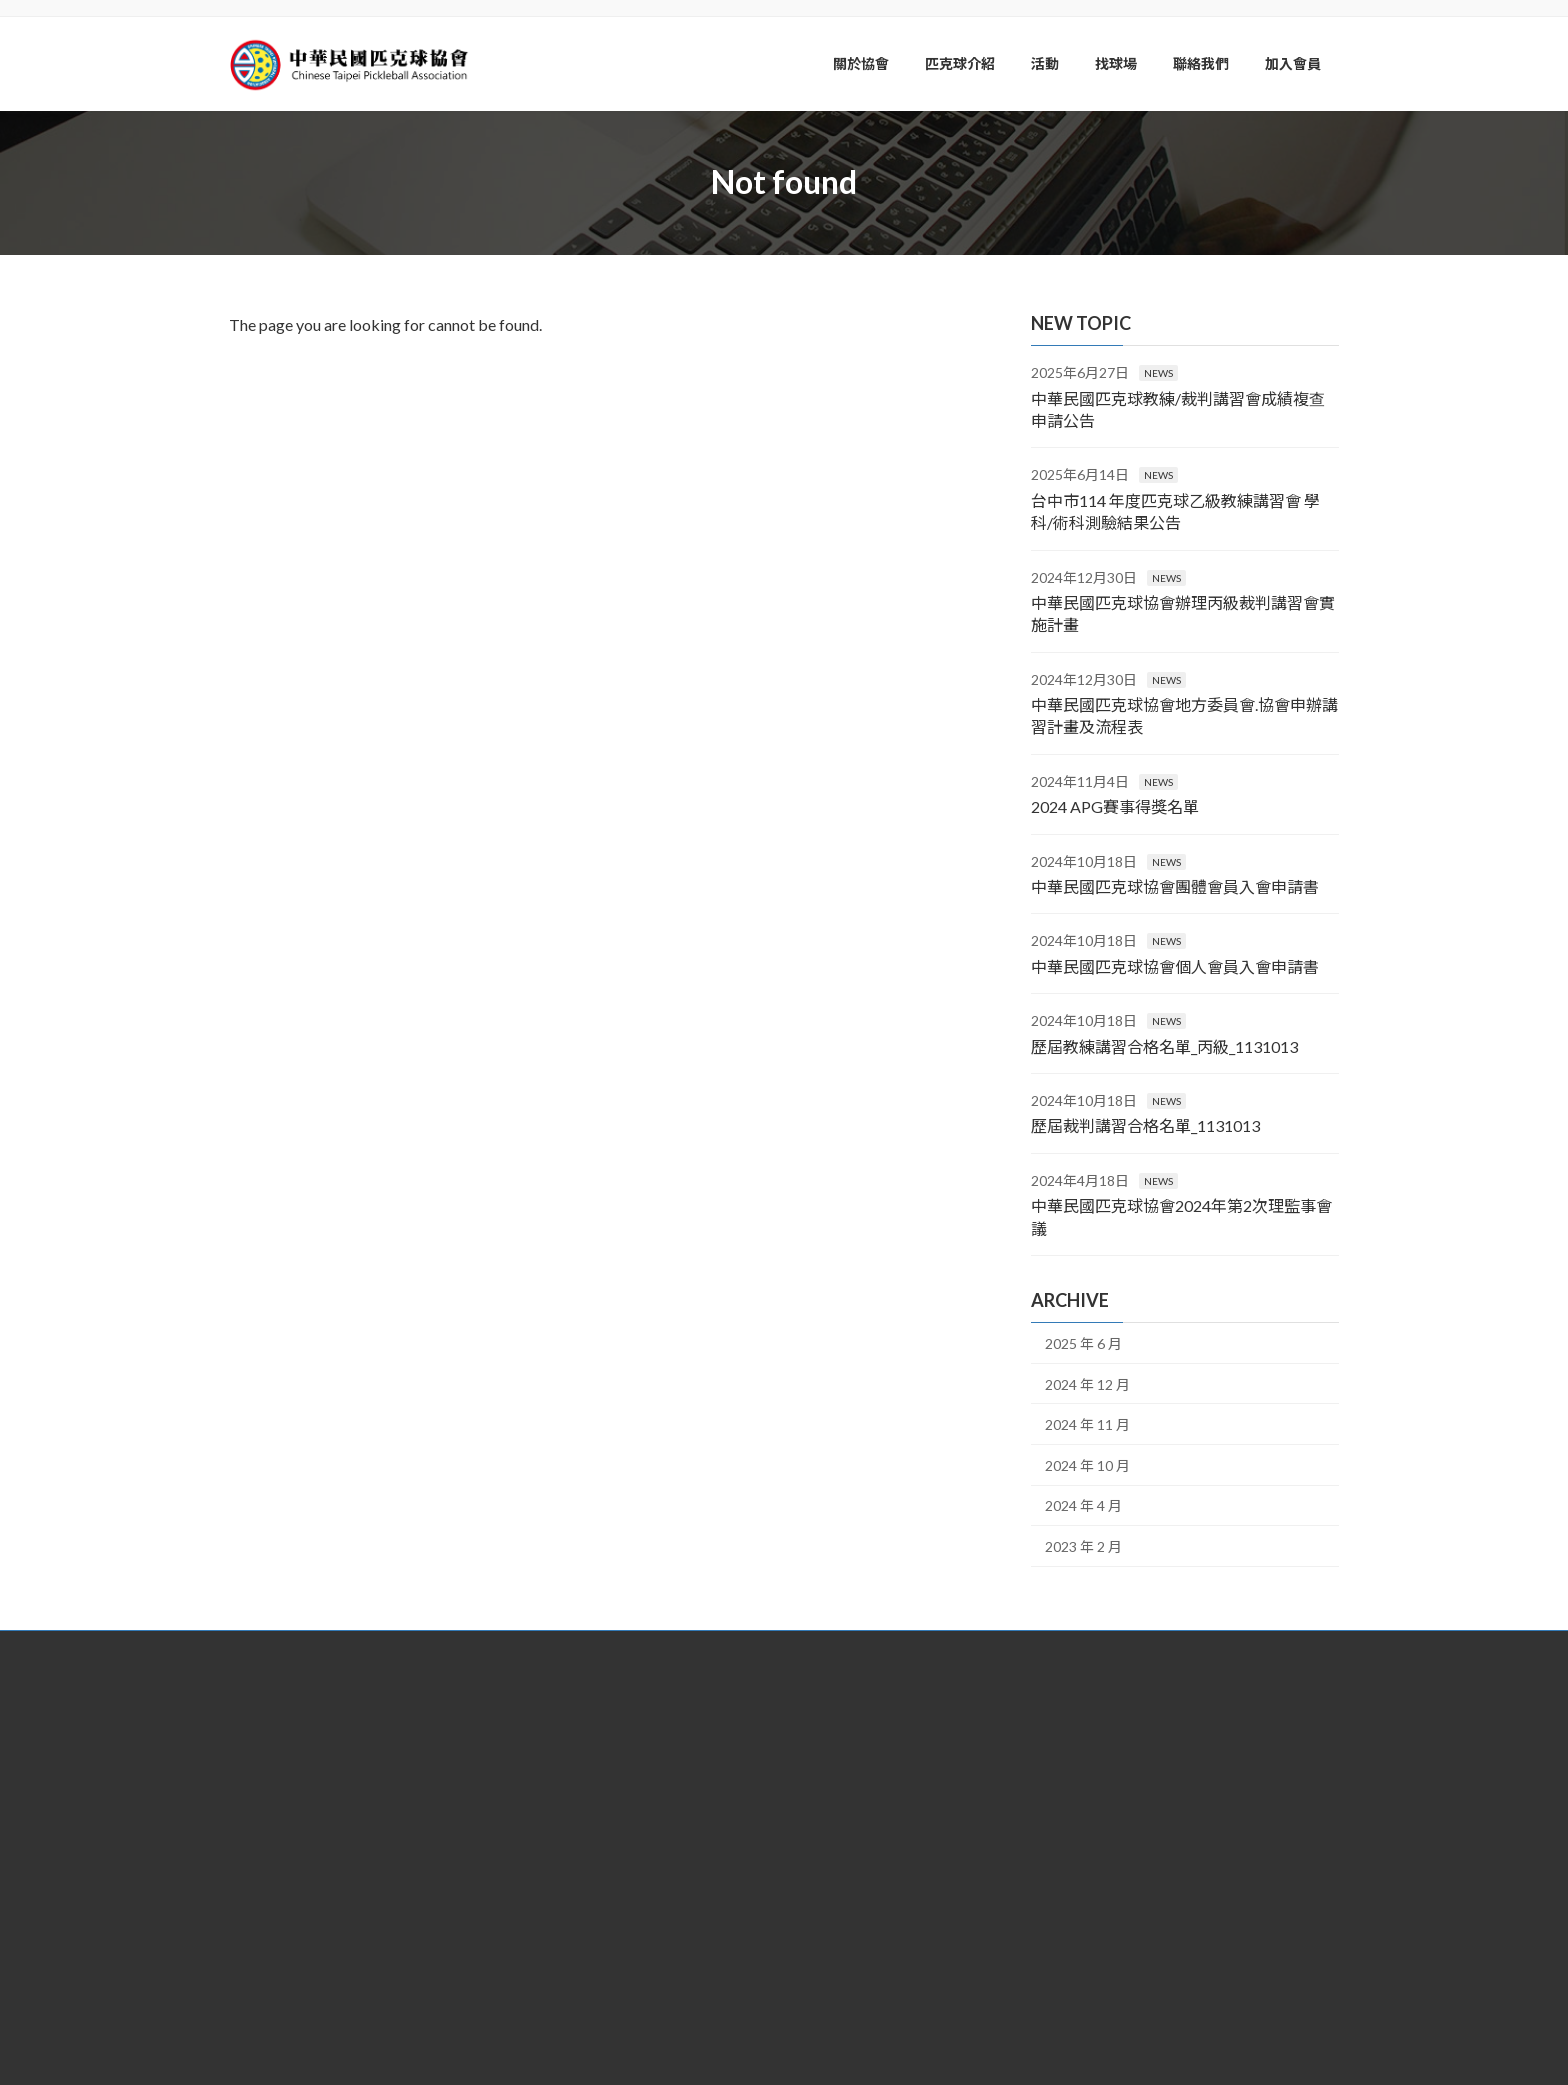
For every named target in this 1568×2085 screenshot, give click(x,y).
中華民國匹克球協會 (690, 1971)
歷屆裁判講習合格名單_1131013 (1145, 1125)
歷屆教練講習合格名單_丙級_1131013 (1164, 1045)
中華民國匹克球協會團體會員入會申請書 (1175, 886)
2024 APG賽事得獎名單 (1115, 806)
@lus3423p (727, 1910)
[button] (404, 1857)
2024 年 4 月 (1083, 1505)
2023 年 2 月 (1083, 1545)
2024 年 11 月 (1087, 1424)
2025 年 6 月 (1083, 1343)
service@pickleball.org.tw (709, 1879)
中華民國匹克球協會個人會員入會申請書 (1175, 965)
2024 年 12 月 (1087, 1383)
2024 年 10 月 (1087, 1464)
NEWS (1158, 373)
